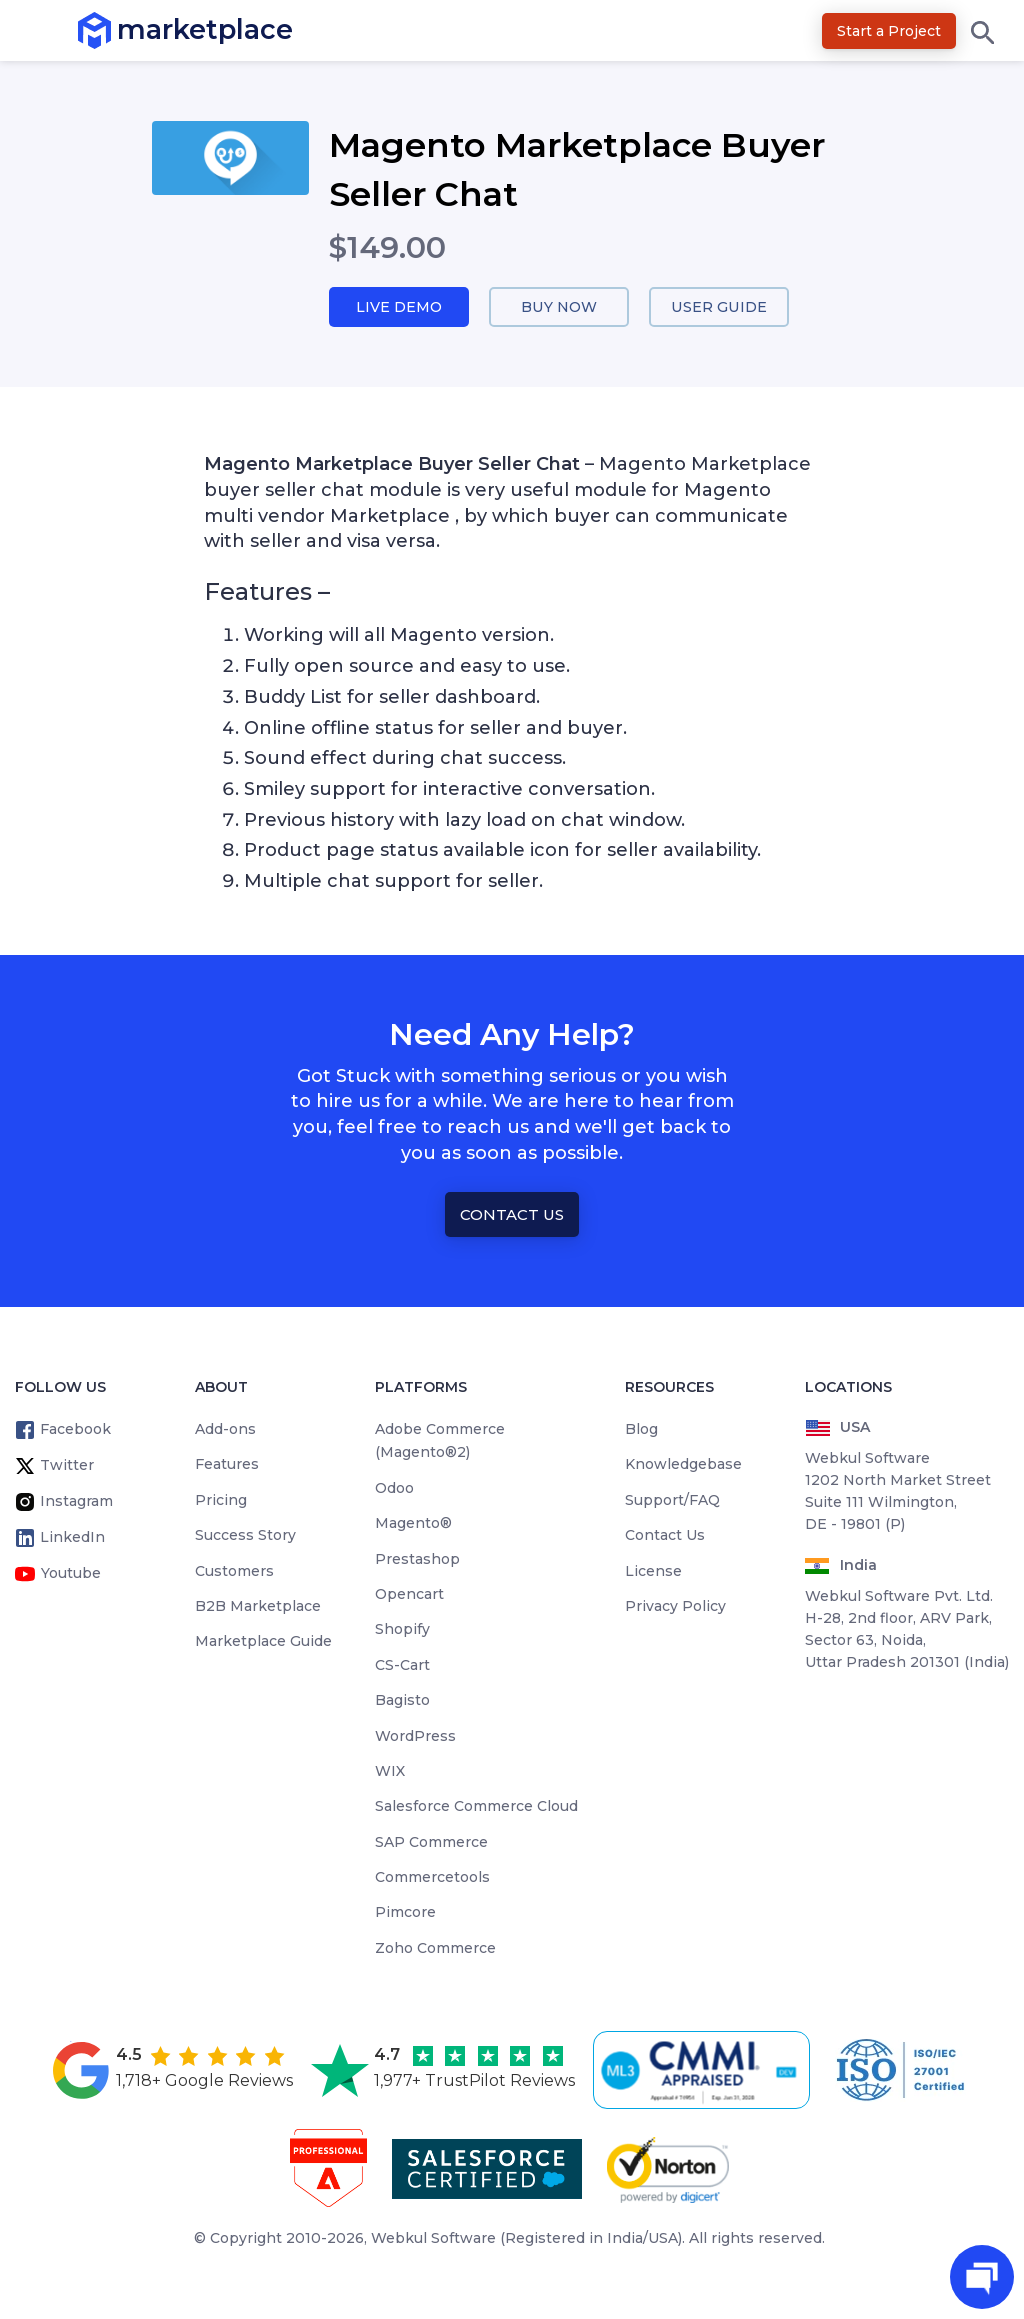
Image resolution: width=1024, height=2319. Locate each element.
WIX (390, 1772)
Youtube (71, 1574)
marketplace (117, 29)
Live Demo (399, 307)
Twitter (67, 1466)
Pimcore (405, 1914)
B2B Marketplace (258, 1607)
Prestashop (417, 1560)
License (653, 1572)
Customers (234, 1572)
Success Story (245, 1536)
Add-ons (225, 1430)
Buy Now (559, 307)
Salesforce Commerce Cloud (476, 1808)
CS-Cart (402, 1666)
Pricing (221, 1501)
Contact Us (512, 1215)
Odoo (394, 1489)
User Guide (719, 307)
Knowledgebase (683, 1466)
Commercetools (432, 1878)
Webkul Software (433, 2239)
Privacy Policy (675, 1607)
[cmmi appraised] (705, 2071)
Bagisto (402, 1701)
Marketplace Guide (263, 1643)
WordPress (415, 1737)
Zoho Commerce (435, 1949)
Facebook (75, 1430)
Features (227, 1466)
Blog (641, 1430)
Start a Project (889, 31)
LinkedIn (72, 1538)
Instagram (76, 1502)
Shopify (402, 1631)
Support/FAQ (672, 1501)
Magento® (413, 1524)
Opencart (409, 1595)
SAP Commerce (431, 1843)
